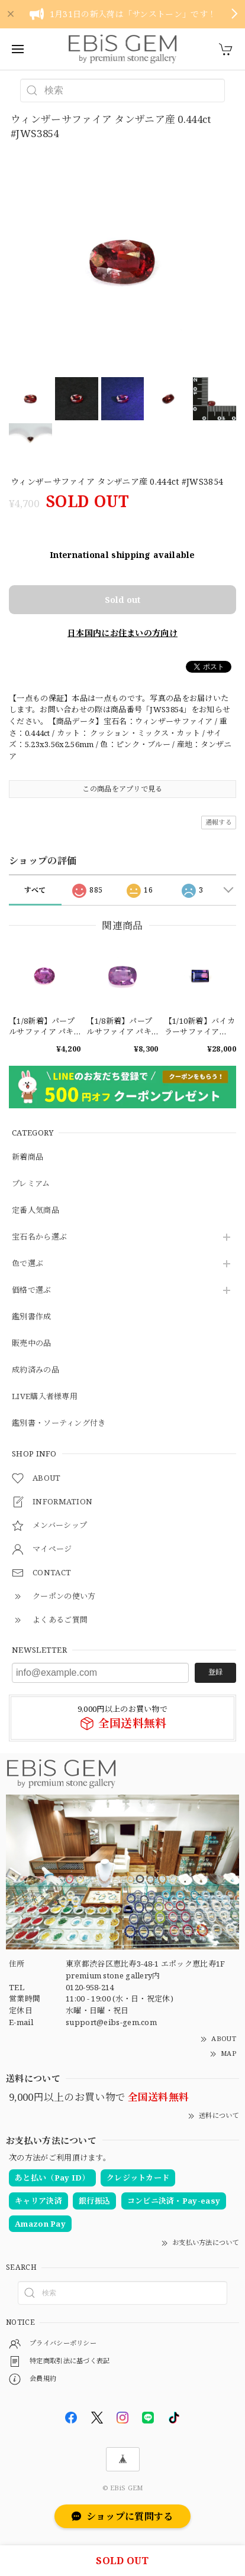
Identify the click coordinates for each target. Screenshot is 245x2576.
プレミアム (31, 1184)
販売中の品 (31, 1343)
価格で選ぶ (31, 1290)
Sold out (122, 599)
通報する (218, 821)
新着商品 (27, 1157)
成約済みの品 (35, 1370)
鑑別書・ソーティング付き (59, 1423)
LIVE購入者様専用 (45, 1396)
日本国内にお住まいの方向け (122, 632)
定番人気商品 (35, 1210)
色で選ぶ (27, 1263)
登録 (215, 1672)
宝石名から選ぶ (39, 1237)
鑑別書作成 (31, 1317)
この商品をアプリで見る (122, 789)
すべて (35, 890)
